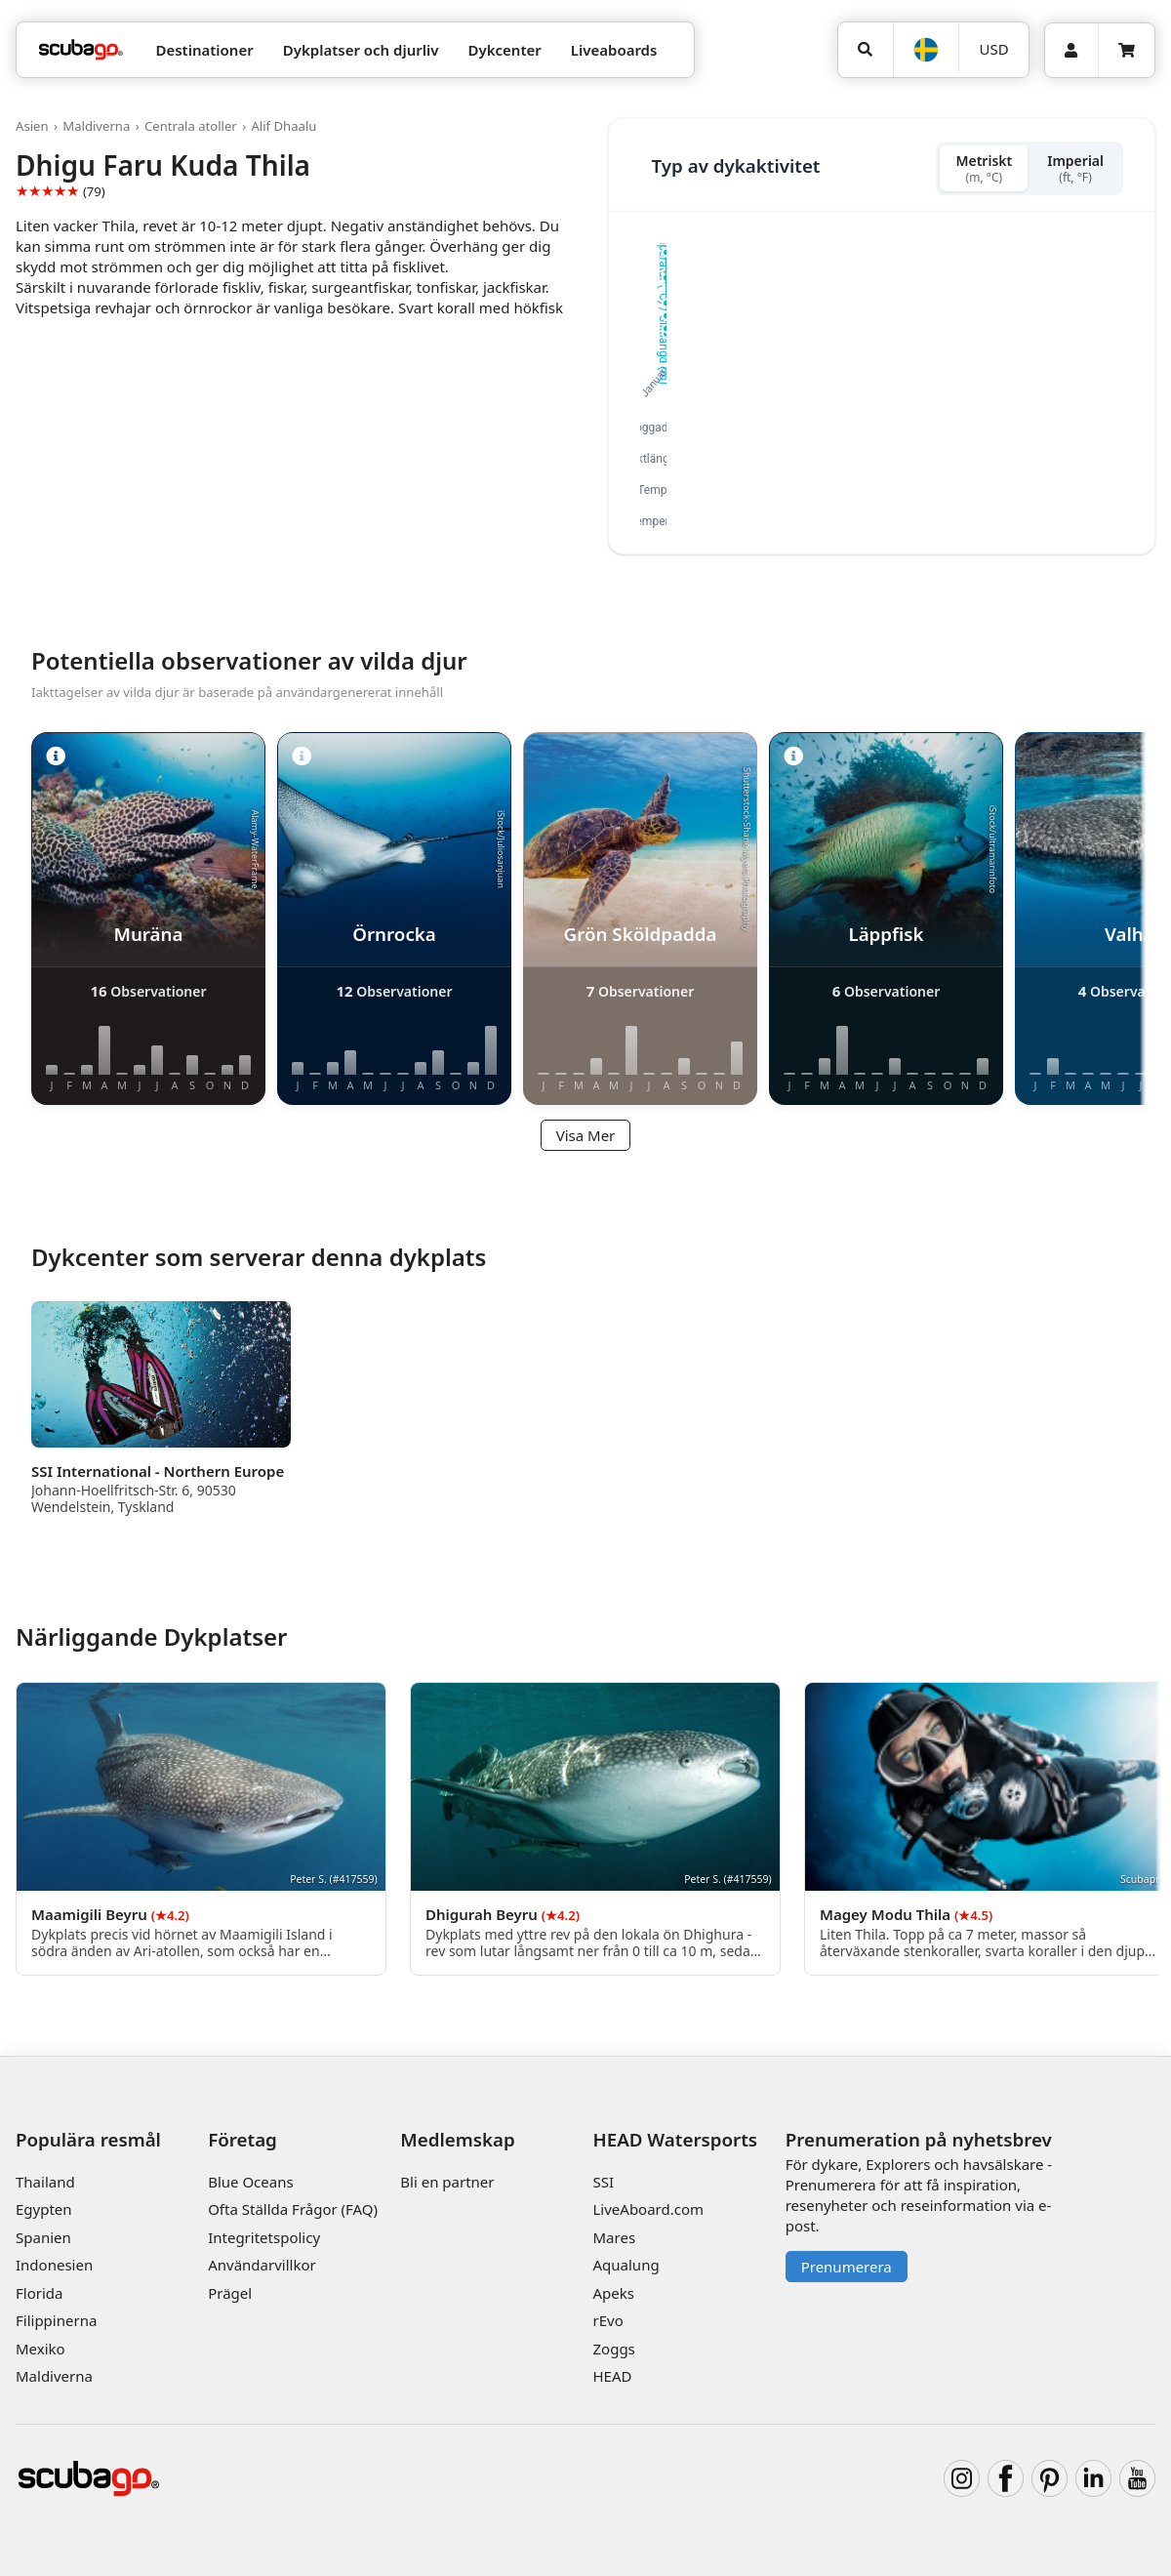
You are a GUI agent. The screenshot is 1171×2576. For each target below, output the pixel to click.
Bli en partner (447, 2181)
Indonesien (54, 2264)
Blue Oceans (251, 2181)
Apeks (613, 2293)
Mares (614, 2237)
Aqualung (626, 2264)
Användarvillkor (262, 2264)
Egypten (44, 2209)
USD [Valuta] (994, 49)
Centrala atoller (190, 126)
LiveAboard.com (649, 2209)
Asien (32, 126)
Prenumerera (846, 2266)
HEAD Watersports (675, 2139)
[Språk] (926, 49)
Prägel (230, 2293)
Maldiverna (96, 126)
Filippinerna (56, 2320)
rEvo (608, 2320)
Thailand (45, 2181)
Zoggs (614, 2348)
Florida (39, 2293)
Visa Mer (586, 1135)
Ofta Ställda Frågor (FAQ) (293, 2209)
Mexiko (40, 2348)
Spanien (43, 2237)
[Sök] (865, 49)
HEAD (612, 2376)
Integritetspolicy (264, 2237)
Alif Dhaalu (283, 126)
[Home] (81, 50)
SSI (604, 2181)
